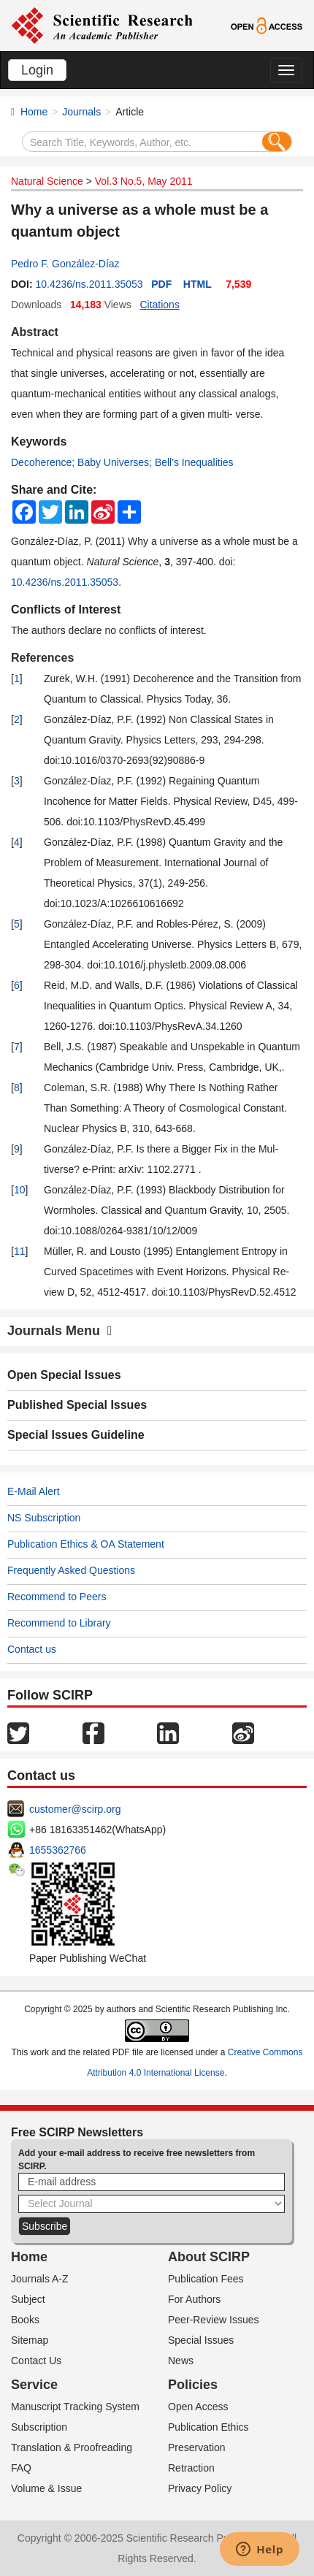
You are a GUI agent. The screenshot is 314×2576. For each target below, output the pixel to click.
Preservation (197, 2447)
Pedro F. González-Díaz (65, 264)
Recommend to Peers (56, 1596)
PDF (161, 284)
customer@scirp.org (74, 1809)
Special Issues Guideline (76, 1435)
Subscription (39, 2427)
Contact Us (36, 2360)
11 (20, 1251)
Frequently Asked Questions (71, 1570)
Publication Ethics (208, 2427)
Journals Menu (59, 1330)
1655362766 (57, 1850)
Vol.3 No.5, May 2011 (144, 181)
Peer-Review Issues (213, 2319)
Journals (81, 112)
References (42, 657)
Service (34, 2384)
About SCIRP (209, 2257)
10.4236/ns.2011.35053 (88, 284)
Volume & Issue (46, 2488)
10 (20, 1190)
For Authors (194, 2299)
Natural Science (47, 181)
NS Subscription (43, 1518)
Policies (193, 2384)
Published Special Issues (77, 1405)
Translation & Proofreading (71, 2447)
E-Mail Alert (33, 1491)
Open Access (198, 2406)
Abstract (34, 332)
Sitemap (29, 2340)
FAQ (21, 2468)
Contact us (31, 1649)
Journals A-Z (40, 2279)
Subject (28, 2299)
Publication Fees (206, 2279)
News (181, 2360)
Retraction (191, 2468)
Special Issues (201, 2340)
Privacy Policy (199, 2488)
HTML (197, 284)
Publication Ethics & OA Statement (85, 1544)
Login (37, 70)
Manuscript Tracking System (75, 2406)
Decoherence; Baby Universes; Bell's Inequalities (122, 462)
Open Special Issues (64, 1375)
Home (33, 112)
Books (25, 2319)
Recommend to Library (59, 1623)
